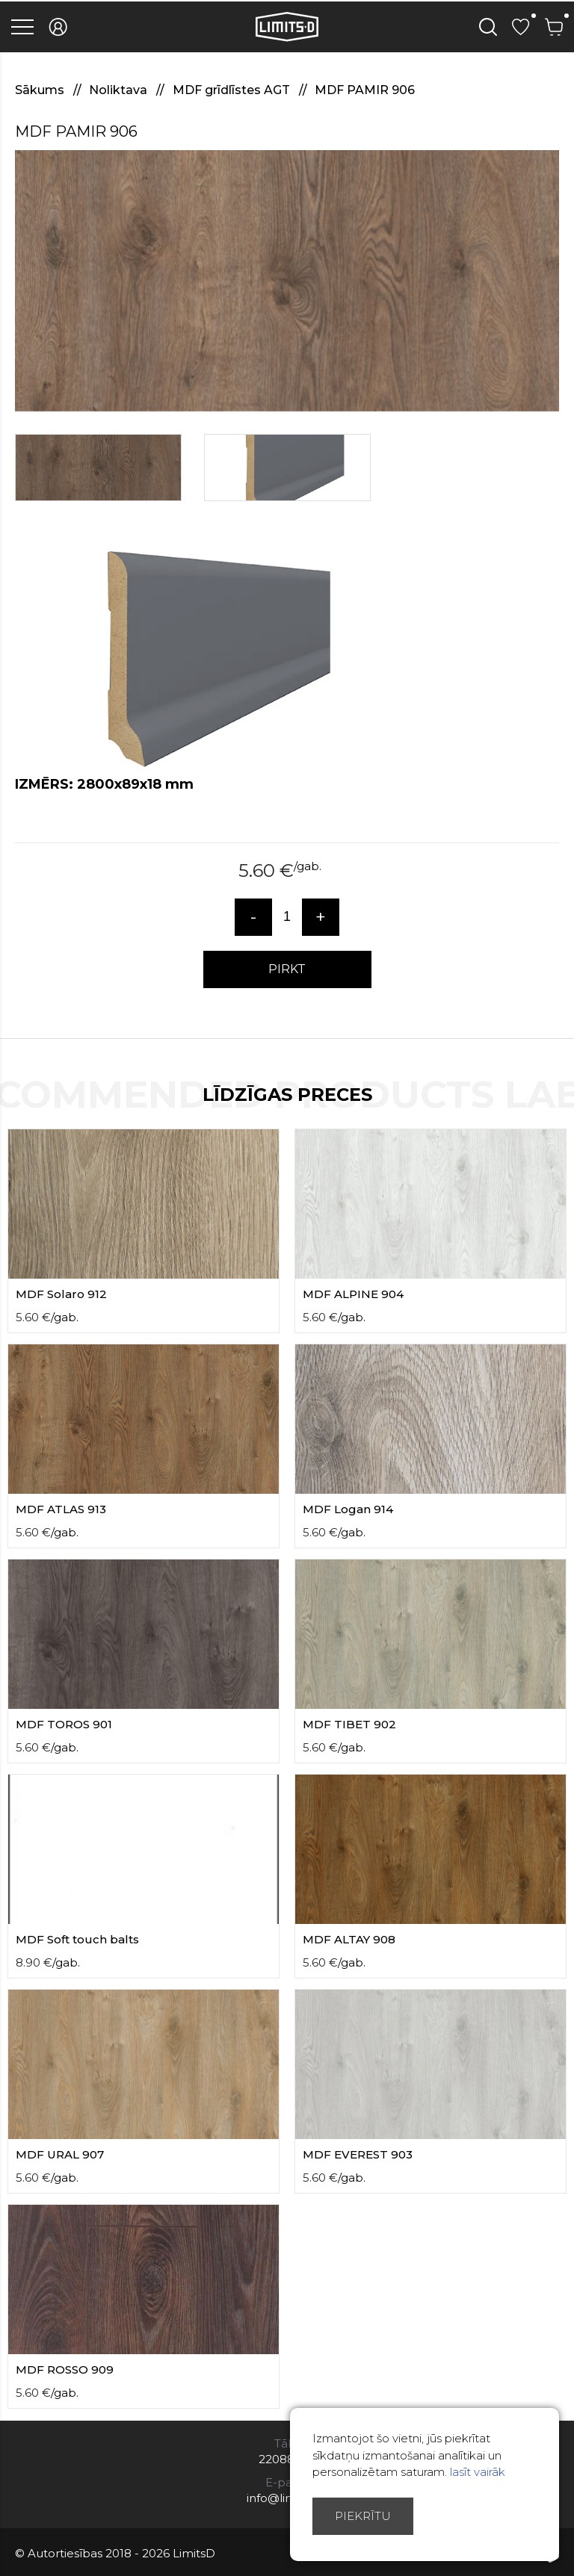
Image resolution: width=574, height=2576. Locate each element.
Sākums (41, 90)
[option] (287, 281)
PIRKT (287, 969)
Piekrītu (363, 2516)
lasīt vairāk (477, 2472)
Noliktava (119, 90)
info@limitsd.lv (287, 2498)
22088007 (287, 2459)
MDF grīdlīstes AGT (233, 90)
